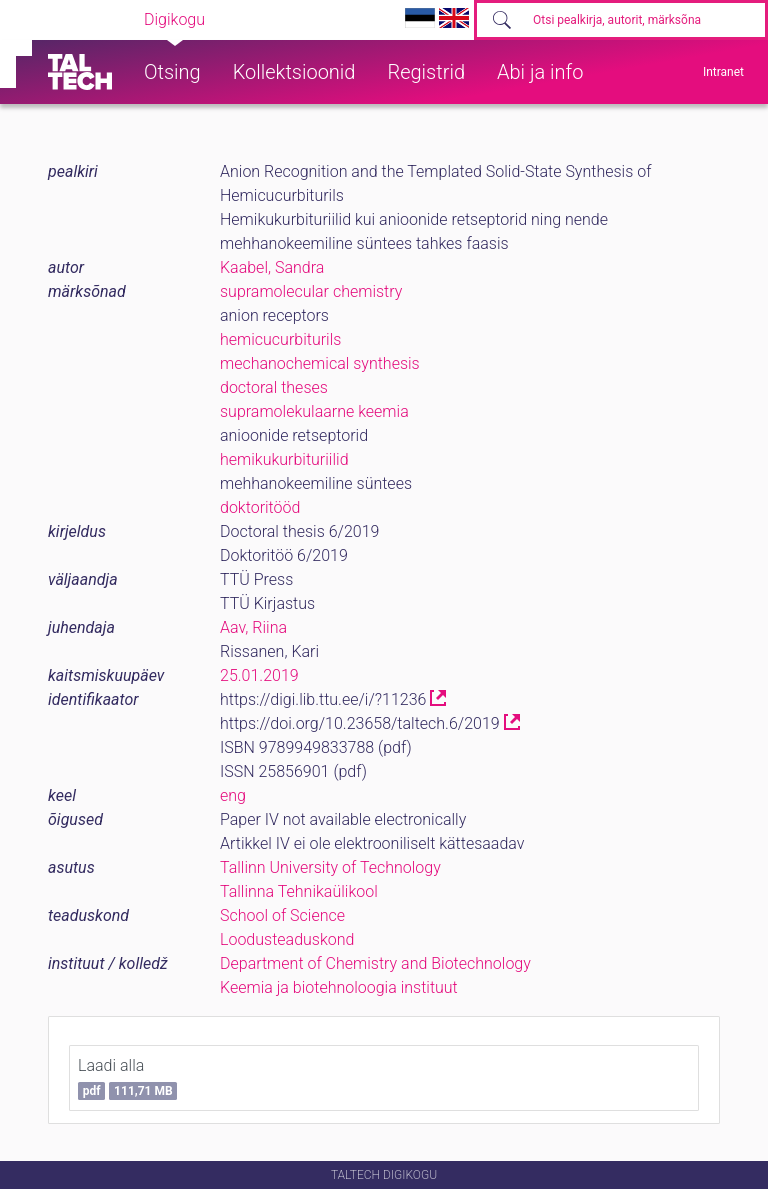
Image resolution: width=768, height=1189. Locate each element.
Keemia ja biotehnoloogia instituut (339, 987)
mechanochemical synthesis (320, 363)
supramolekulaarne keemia (314, 411)
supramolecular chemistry (311, 291)
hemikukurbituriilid (284, 459)
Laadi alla (127, 1078)
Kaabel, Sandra (272, 267)
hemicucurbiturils (280, 339)
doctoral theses (274, 387)
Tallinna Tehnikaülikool (299, 891)
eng (233, 795)
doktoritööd (260, 507)
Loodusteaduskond (287, 939)
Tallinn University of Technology (330, 867)
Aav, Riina (253, 627)
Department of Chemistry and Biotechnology (375, 963)
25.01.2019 (259, 675)
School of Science (282, 915)
